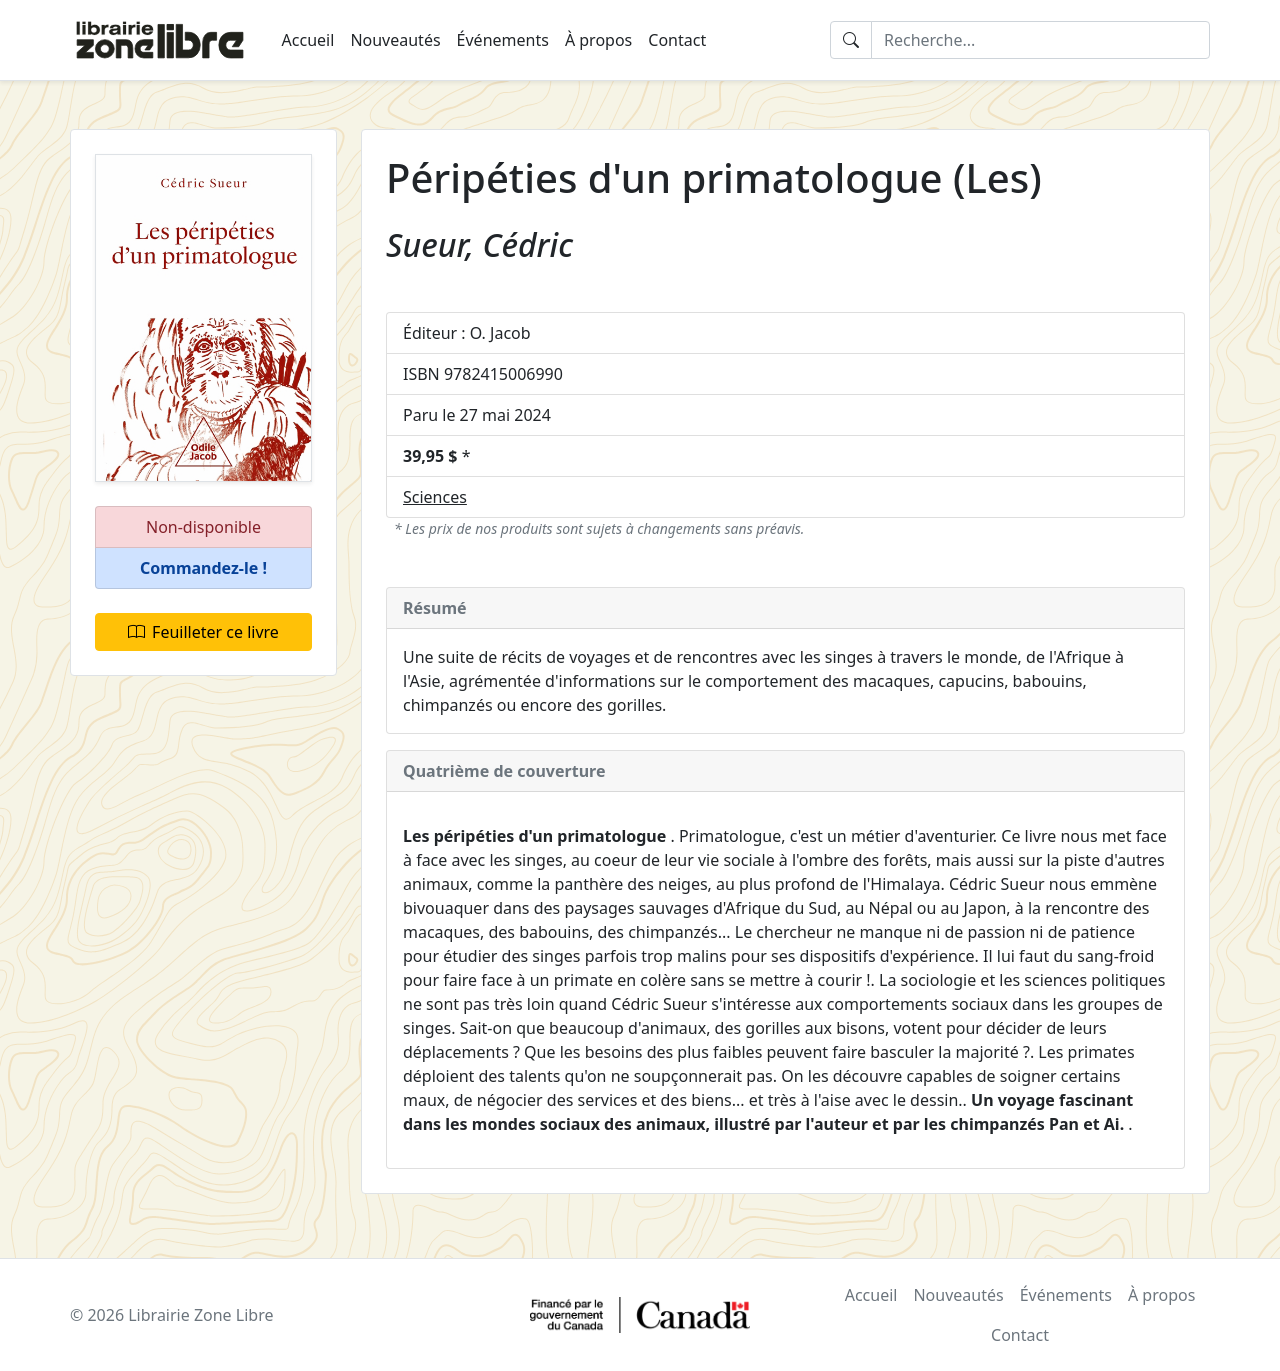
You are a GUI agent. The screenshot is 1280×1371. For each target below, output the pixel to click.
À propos (598, 40)
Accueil (308, 40)
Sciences (435, 497)
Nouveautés (395, 40)
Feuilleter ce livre (203, 632)
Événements (503, 40)
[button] (203, 568)
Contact (677, 40)
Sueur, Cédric (479, 244)
